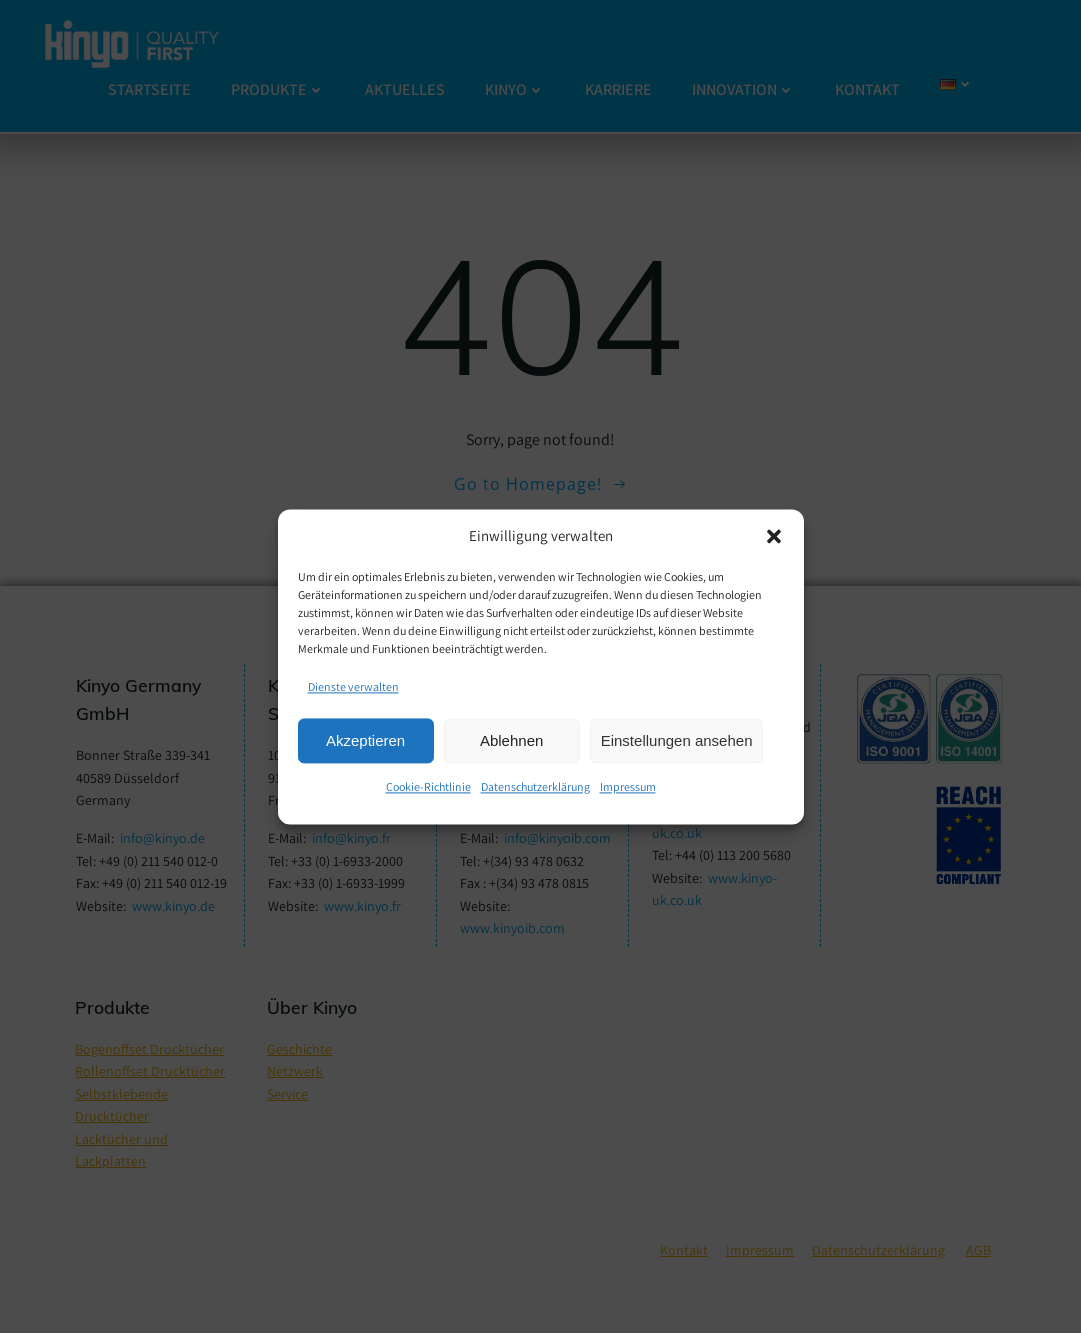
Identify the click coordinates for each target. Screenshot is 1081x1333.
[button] (774, 536)
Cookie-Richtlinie (428, 787)
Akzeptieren (365, 740)
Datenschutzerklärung (535, 787)
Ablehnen (511, 740)
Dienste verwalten (353, 686)
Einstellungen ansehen (677, 740)
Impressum (628, 787)
